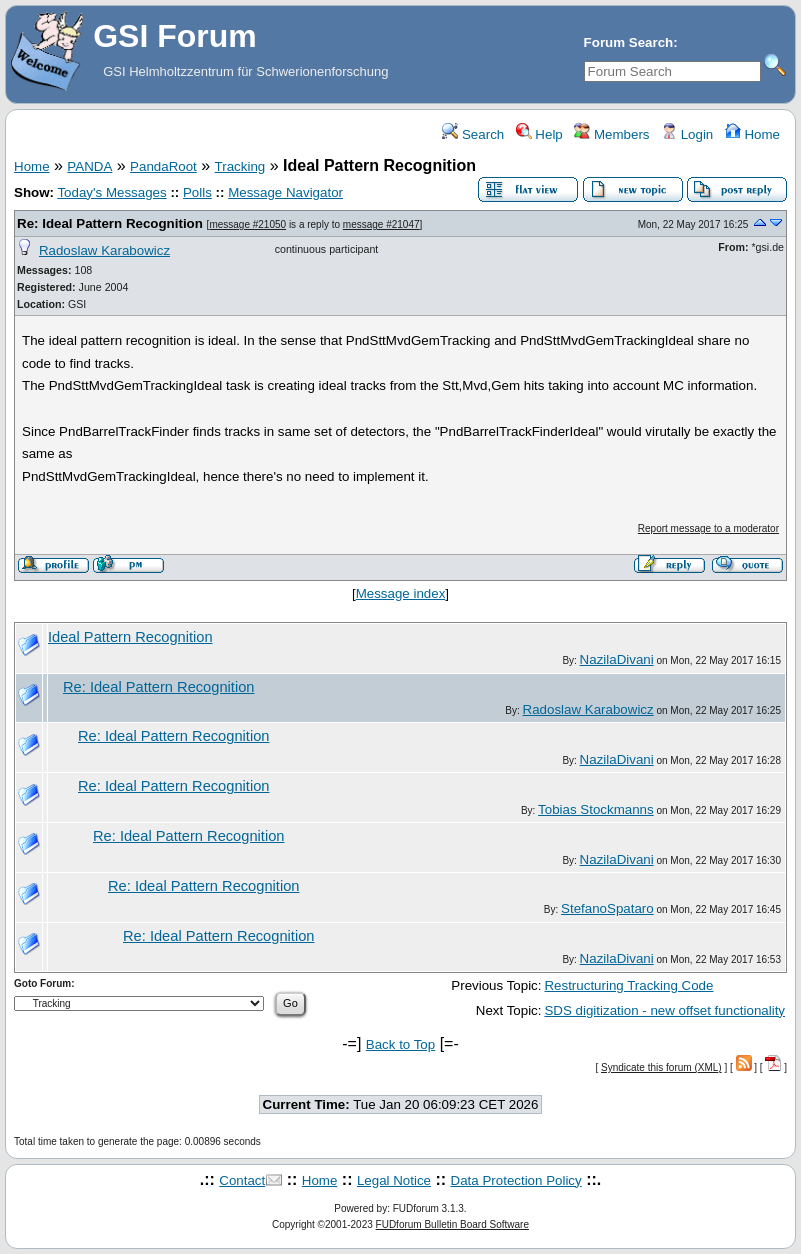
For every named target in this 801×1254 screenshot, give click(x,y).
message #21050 (247, 224)
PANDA (89, 166)
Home (752, 134)
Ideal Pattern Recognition (130, 637)
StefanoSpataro (607, 908)
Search (473, 134)
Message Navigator (285, 192)
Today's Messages (111, 192)
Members (611, 134)
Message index (401, 593)
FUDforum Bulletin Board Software (452, 1224)
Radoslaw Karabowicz (104, 250)
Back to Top (400, 1044)
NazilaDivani (617, 659)
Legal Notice (394, 1180)
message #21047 (381, 224)
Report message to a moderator (708, 528)
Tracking (240, 166)
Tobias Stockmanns (596, 809)
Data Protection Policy (516, 1180)
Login (687, 134)
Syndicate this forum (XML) (661, 1067)
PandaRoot (163, 166)
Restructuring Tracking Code (628, 985)
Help (539, 134)
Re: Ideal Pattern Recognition (110, 223)
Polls (197, 192)
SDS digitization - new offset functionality (664, 1010)
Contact (242, 1180)
